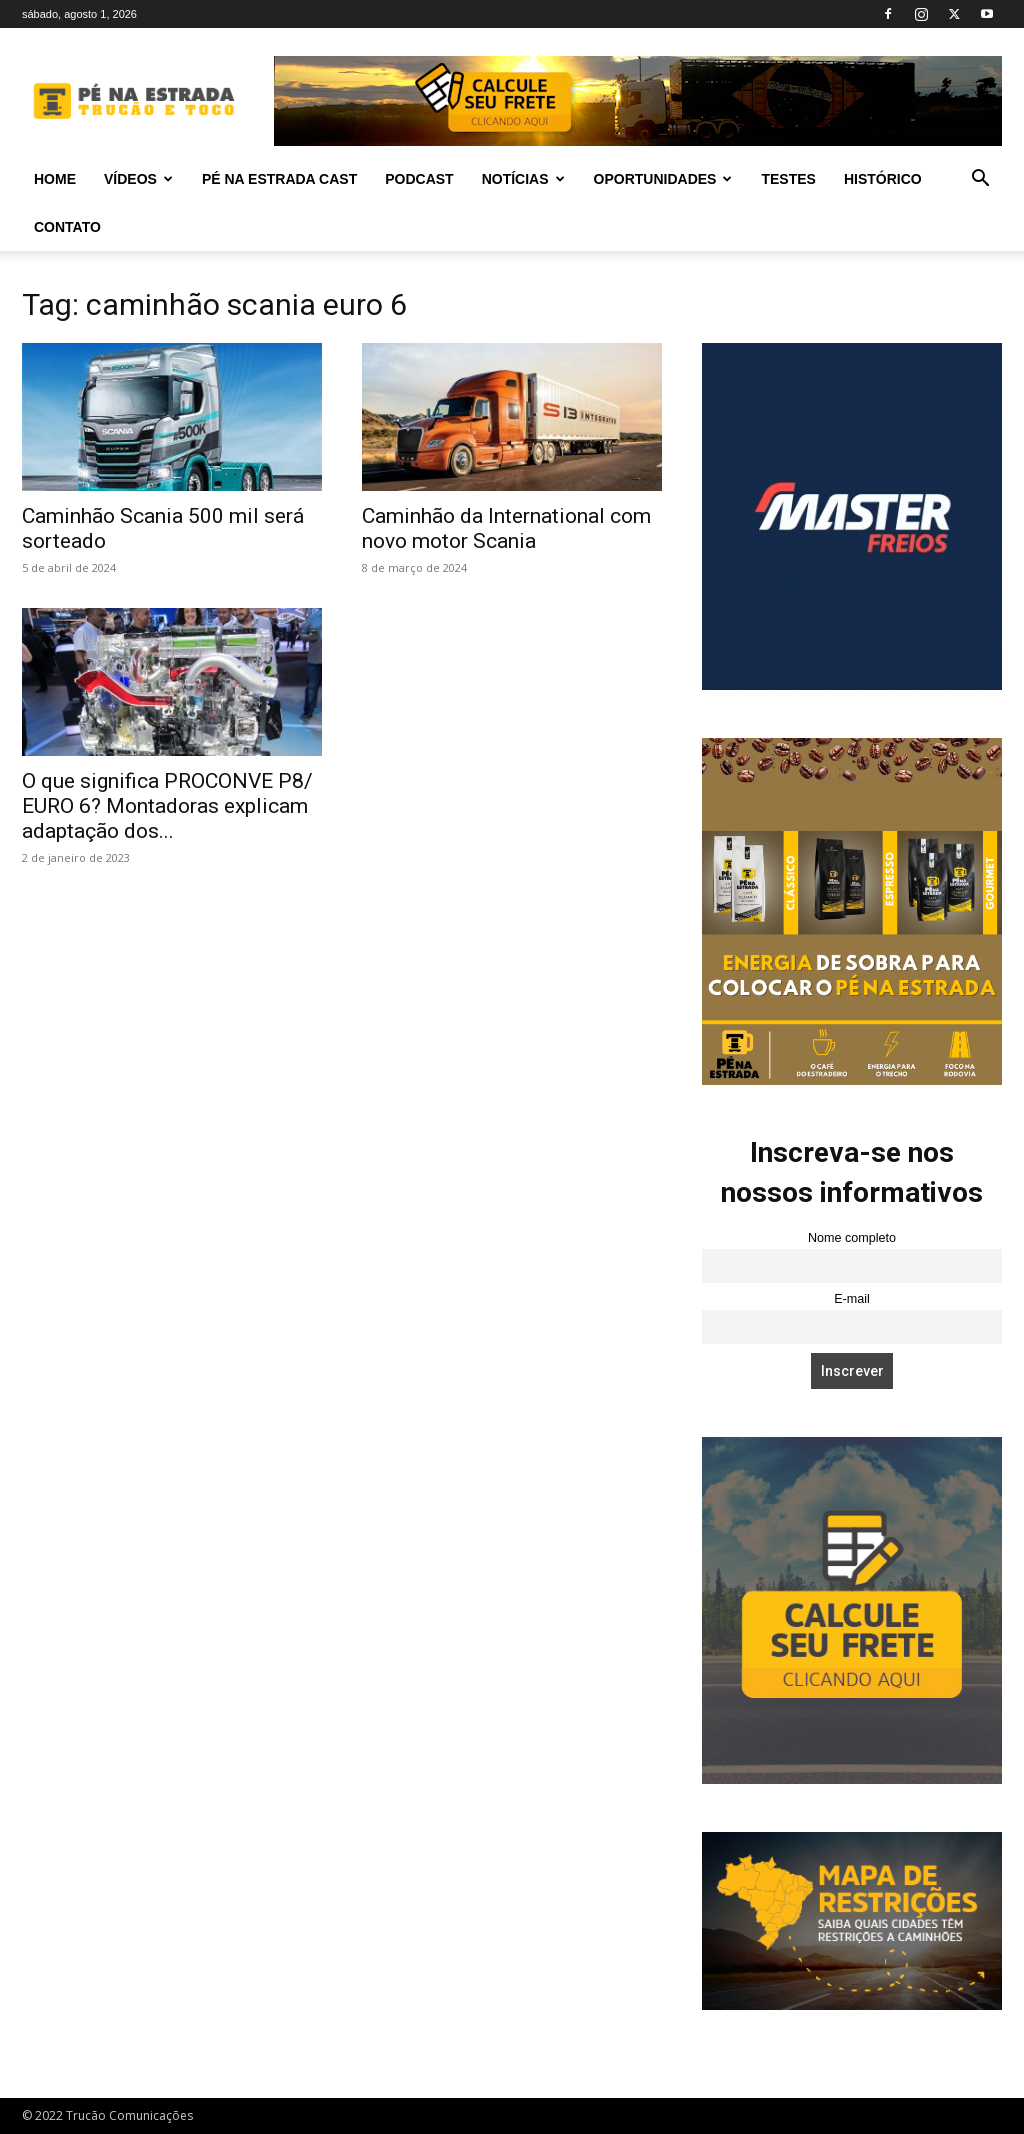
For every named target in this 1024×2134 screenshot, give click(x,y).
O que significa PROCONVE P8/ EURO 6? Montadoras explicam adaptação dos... (167, 806)
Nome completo (852, 1238)
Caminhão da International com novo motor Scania (506, 528)
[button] (980, 180)
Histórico (883, 179)
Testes (788, 179)
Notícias (523, 179)
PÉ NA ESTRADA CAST (279, 179)
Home (55, 179)
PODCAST (419, 179)
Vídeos (138, 179)
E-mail (852, 1299)
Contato (67, 227)
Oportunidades (663, 179)
